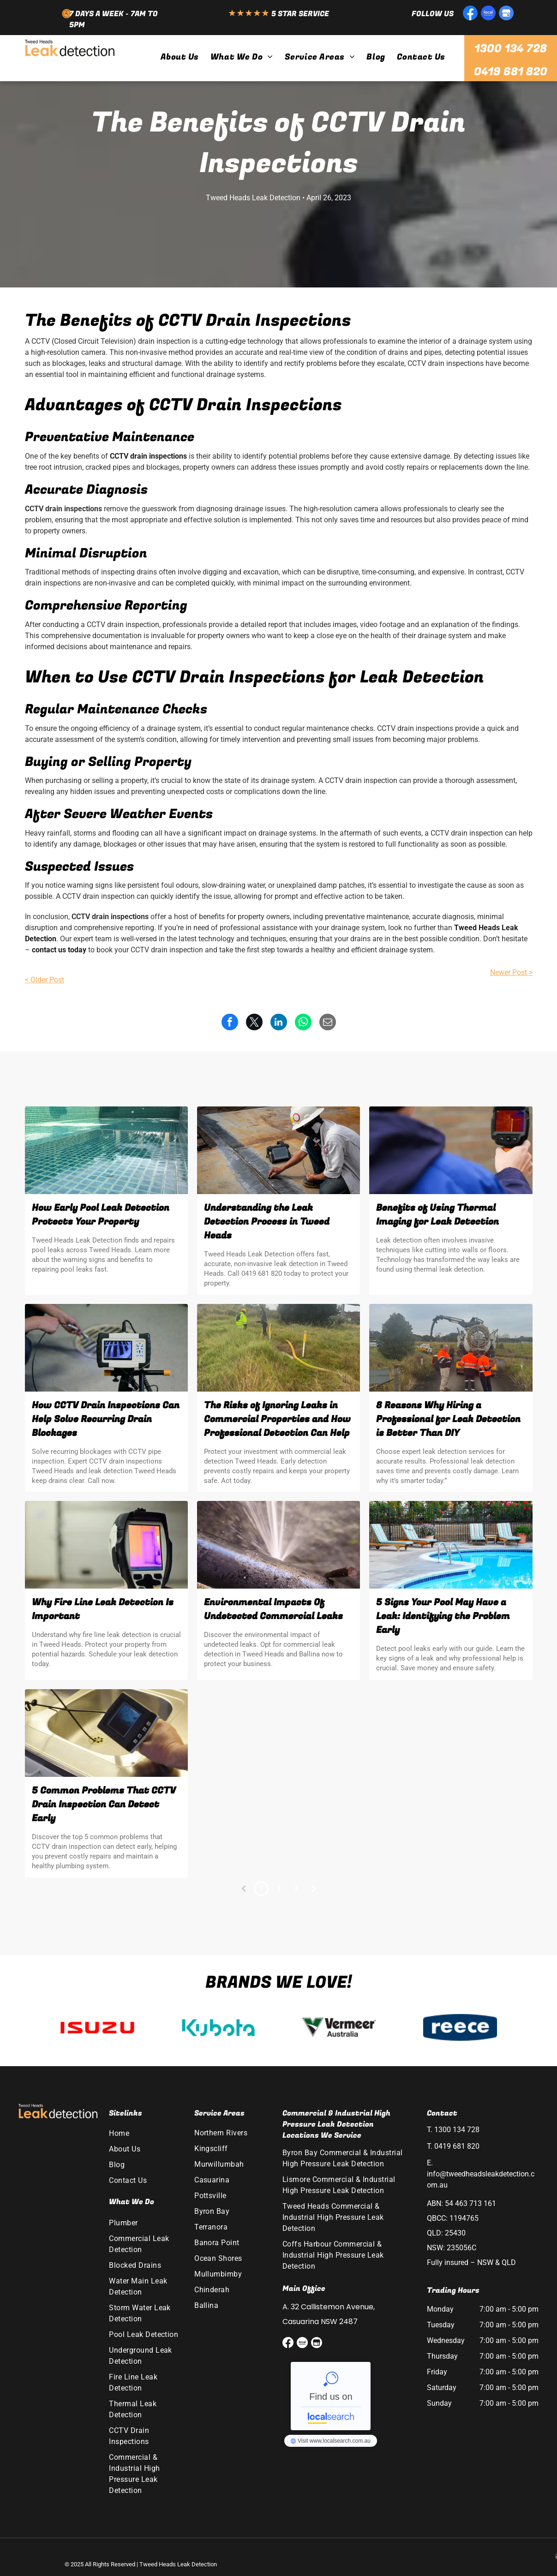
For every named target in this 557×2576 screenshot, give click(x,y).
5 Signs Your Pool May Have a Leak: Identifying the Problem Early (443, 1616)
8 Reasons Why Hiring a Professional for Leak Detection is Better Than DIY (448, 1419)
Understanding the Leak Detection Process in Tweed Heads (266, 1221)
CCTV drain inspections (148, 456)
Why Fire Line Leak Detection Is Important (103, 1609)
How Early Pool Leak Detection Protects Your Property (100, 1214)
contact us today (59, 949)
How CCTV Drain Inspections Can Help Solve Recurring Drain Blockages (106, 1419)
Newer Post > (511, 972)
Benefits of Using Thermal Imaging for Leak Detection (437, 1214)
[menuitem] (179, 57)
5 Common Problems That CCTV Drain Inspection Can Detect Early (104, 1804)
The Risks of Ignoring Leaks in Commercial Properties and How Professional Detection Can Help (277, 1419)
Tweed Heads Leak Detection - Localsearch (331, 2396)
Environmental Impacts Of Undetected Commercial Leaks (273, 1609)
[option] (97, 2027)
